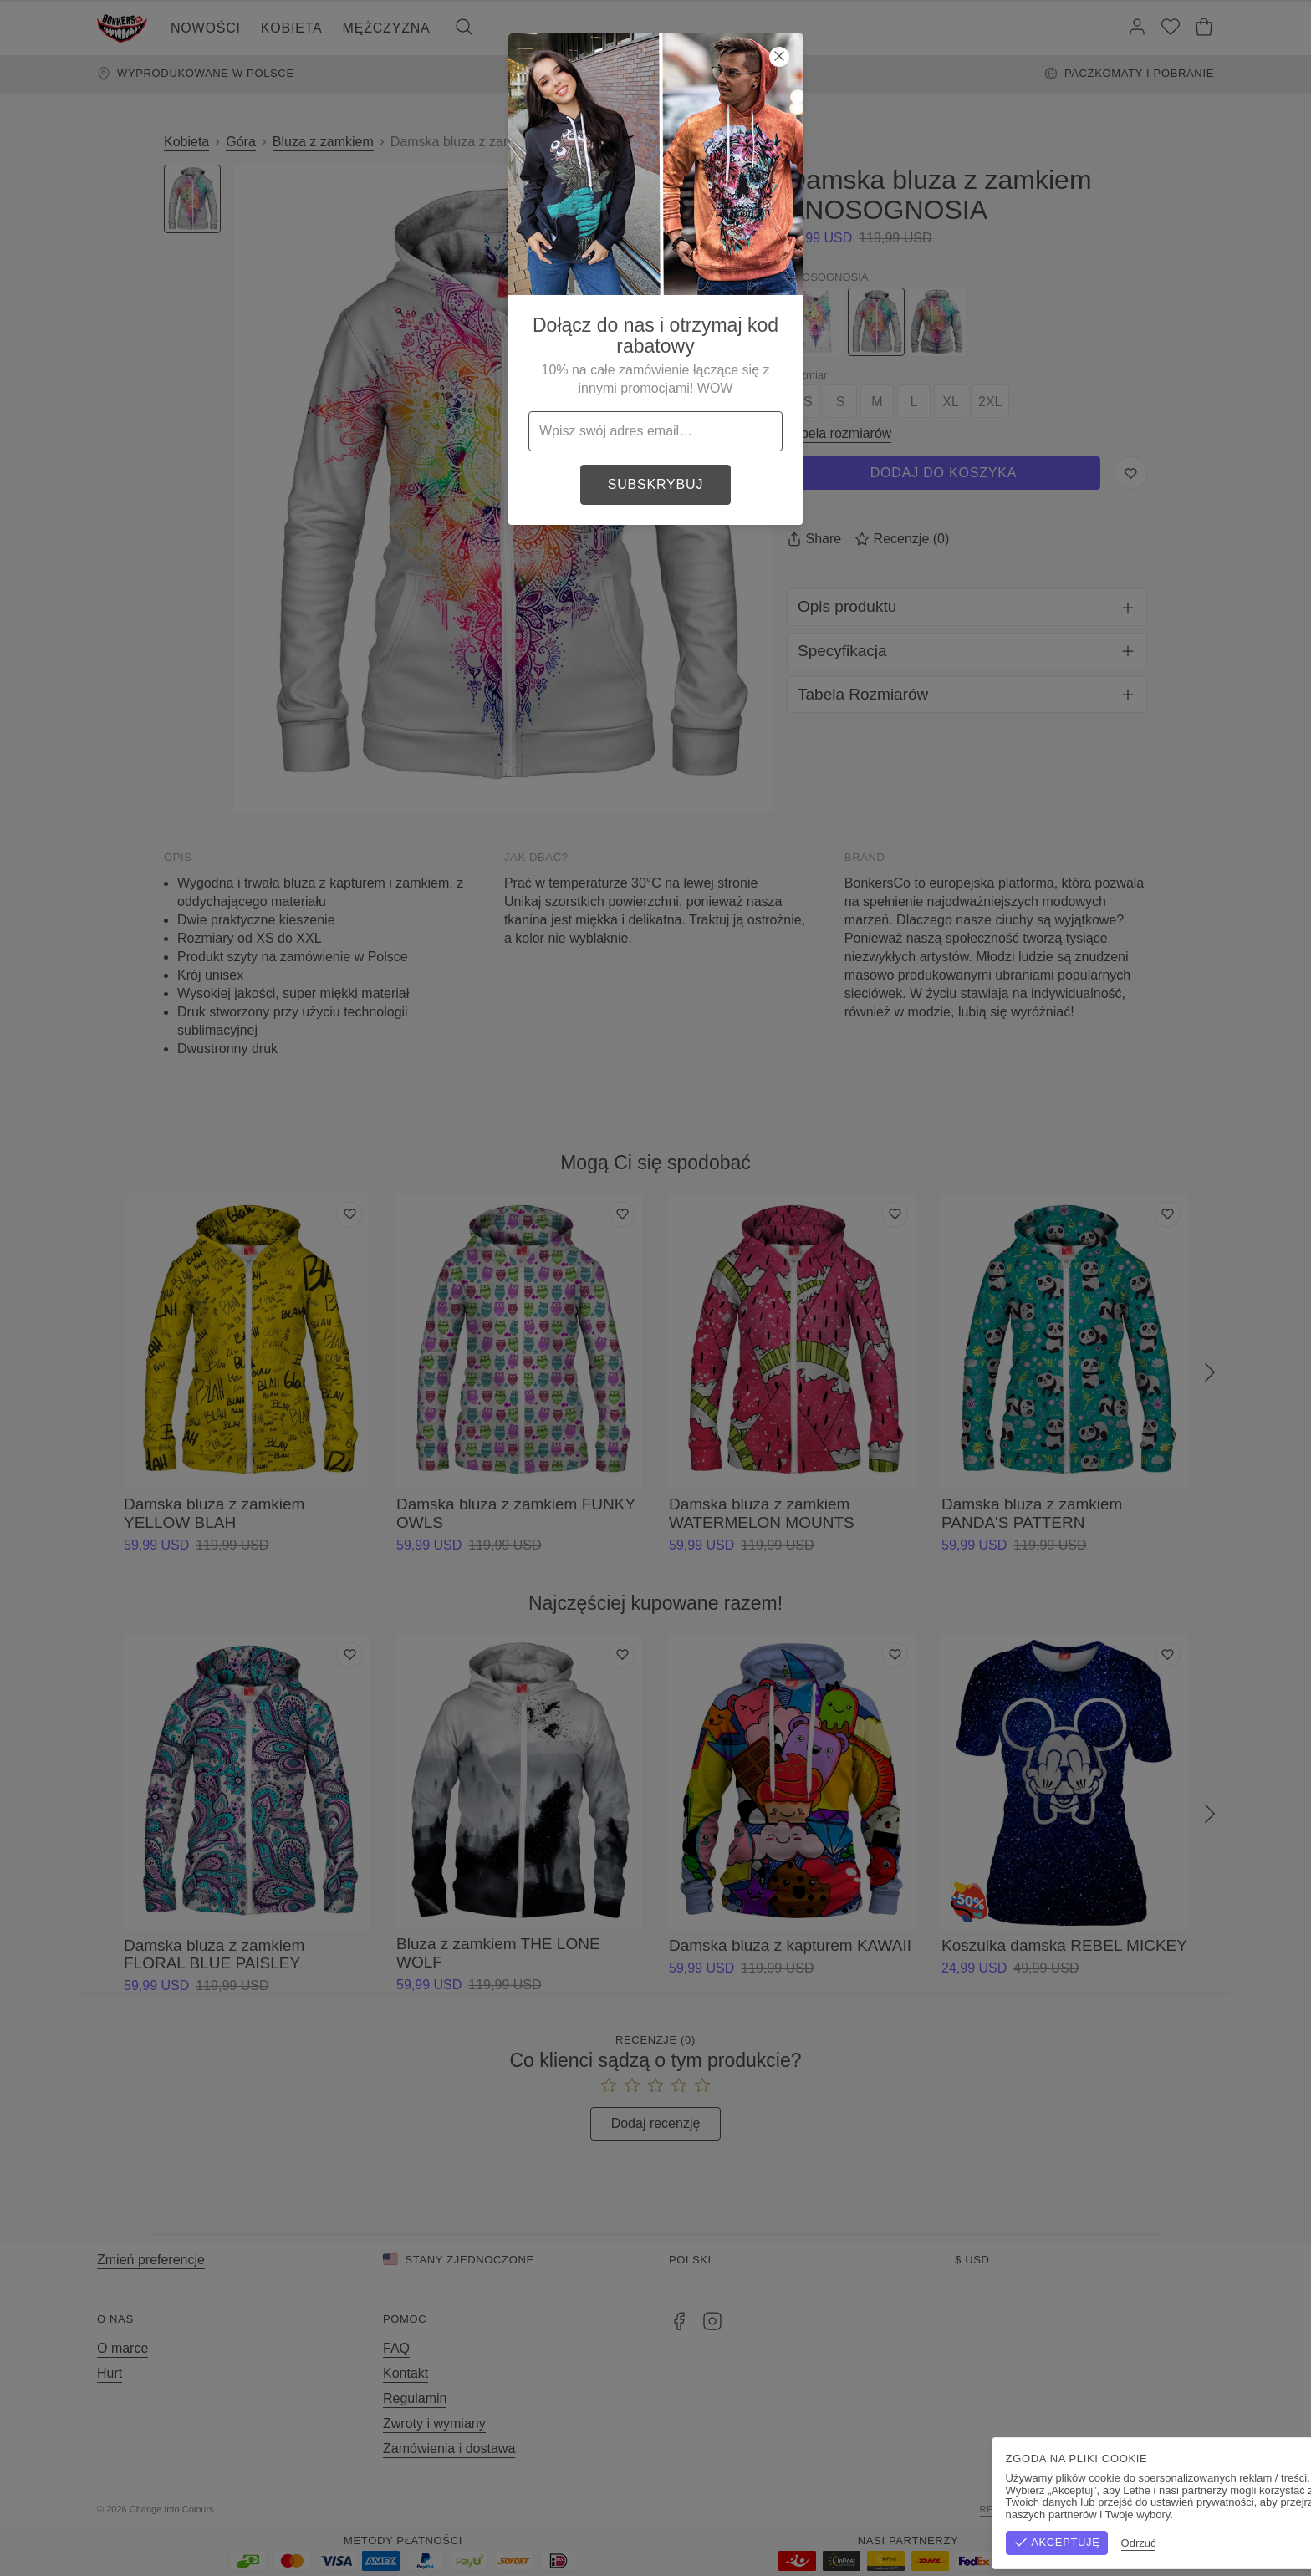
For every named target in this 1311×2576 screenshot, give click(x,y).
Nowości (206, 28)
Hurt (109, 2373)
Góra (241, 142)
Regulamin (414, 2398)
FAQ (396, 2348)
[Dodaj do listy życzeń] (349, 1214)
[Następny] (1209, 1373)
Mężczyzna (387, 28)
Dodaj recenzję (656, 2123)
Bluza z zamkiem (323, 142)
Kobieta (292, 28)
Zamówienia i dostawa (449, 2448)
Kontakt (405, 2373)
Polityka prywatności (1152, 2509)
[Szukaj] (464, 28)
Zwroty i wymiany (434, 2423)
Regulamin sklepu (1030, 2509)
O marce (122, 2348)
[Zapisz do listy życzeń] (1130, 473)
